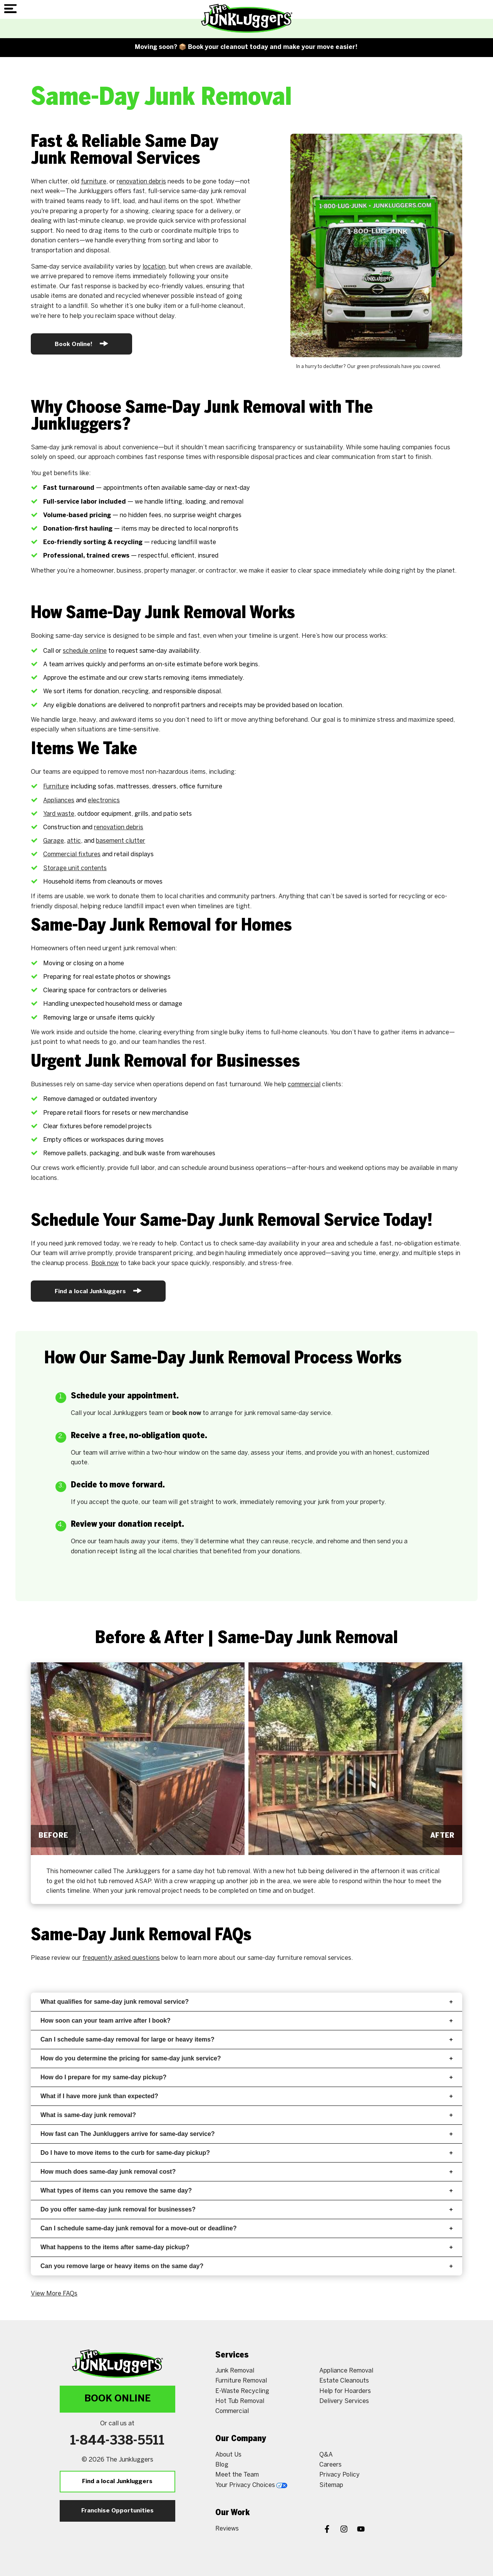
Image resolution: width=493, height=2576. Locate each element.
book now (186, 1413)
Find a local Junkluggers (98, 1290)
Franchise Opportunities (117, 2511)
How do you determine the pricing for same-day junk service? (246, 2058)
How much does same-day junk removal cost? (246, 2171)
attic (74, 841)
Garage (53, 841)
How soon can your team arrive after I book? (246, 2020)
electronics (104, 800)
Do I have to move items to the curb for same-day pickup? (246, 2152)
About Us (228, 2455)
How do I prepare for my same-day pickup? (246, 2077)
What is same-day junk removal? (246, 2115)
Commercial (232, 2411)
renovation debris (141, 182)
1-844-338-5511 (117, 2441)
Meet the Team (237, 2475)
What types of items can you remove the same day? (246, 2190)
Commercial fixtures (72, 854)
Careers (330, 2465)
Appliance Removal (346, 2371)
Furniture (56, 787)
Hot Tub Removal (239, 2401)
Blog (221, 2465)
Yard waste (58, 814)
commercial (304, 1084)
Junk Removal (234, 2371)
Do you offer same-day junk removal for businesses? (246, 2209)
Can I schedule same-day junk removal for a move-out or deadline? (246, 2228)
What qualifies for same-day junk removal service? (246, 2001)
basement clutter (120, 841)
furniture (93, 182)
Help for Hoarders (345, 2391)
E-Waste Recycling (242, 2391)
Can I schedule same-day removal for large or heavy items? (246, 2039)
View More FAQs (54, 2294)
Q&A (326, 2455)
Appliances (58, 800)
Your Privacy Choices (251, 2485)
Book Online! (81, 343)
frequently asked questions (121, 1958)
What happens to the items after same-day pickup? (246, 2247)
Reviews (227, 2529)
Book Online (117, 2399)
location (154, 267)
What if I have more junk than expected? (246, 2096)
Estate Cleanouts (344, 2381)
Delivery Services (344, 2401)
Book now (105, 1263)
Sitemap (331, 2485)
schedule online (85, 651)
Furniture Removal (241, 2381)
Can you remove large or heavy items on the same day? (246, 2266)
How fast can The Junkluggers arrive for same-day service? (246, 2134)
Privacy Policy (339, 2475)
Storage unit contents (75, 868)
